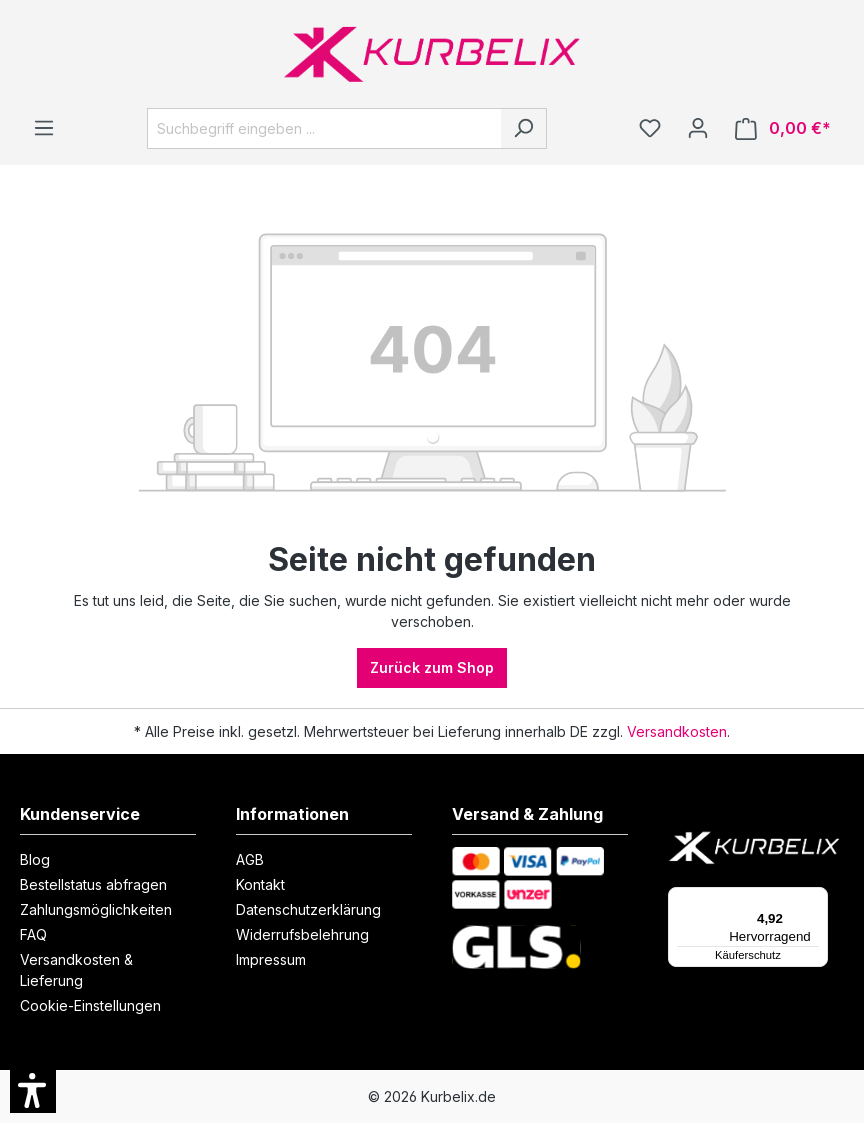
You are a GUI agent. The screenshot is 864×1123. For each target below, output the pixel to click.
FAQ (33, 934)
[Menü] (44, 128)
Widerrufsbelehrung (302, 934)
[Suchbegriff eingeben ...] (324, 128)
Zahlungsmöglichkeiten (96, 909)
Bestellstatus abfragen (93, 884)
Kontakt (260, 884)
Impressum (271, 959)
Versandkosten (677, 731)
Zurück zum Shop (432, 667)
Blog (35, 859)
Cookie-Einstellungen (90, 1005)
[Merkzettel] (650, 128)
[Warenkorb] (783, 128)
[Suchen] (523, 128)
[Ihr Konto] (698, 128)
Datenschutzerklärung (308, 909)
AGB (250, 859)
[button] (33, 1090)
